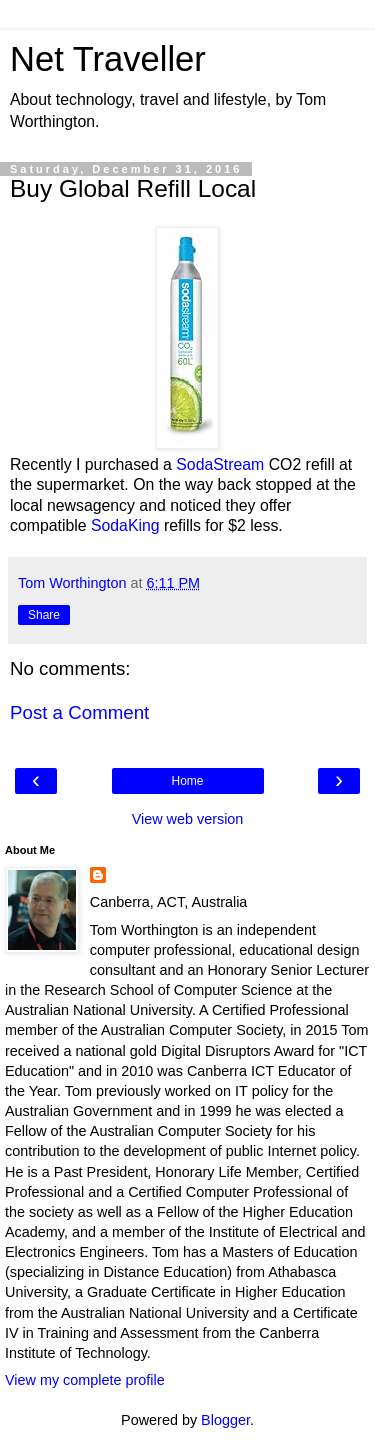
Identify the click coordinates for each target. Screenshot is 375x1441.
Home (187, 781)
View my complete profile (85, 1380)
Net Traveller (108, 59)
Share (44, 615)
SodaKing (125, 525)
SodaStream (220, 464)
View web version (188, 819)
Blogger (225, 1420)
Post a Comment (79, 712)
